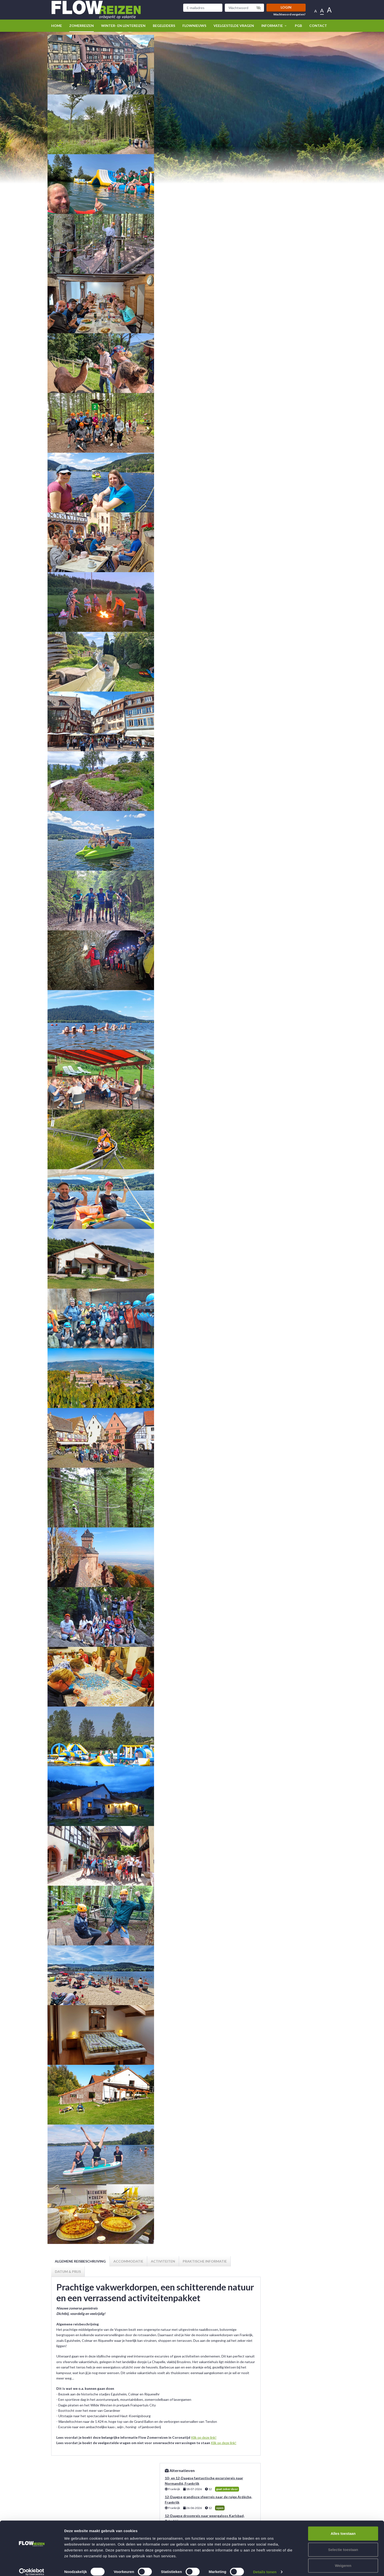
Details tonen (264, 2566)
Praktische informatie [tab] (205, 2261)
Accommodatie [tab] (128, 2261)
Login (286, 7)
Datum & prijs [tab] (68, 2271)
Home (56, 25)
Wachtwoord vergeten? (289, 14)
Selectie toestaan (343, 2544)
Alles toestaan (343, 2528)
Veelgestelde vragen (234, 25)
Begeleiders (164, 25)
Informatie (274, 25)
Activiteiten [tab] (163, 2261)
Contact (318, 25)
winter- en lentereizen (123, 25)
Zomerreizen (81, 25)
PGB (298, 25)
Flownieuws (194, 25)
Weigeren (343, 2560)
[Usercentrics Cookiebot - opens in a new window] (31, 2566)
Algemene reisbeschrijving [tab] (80, 2261)
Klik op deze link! (203, 2437)
